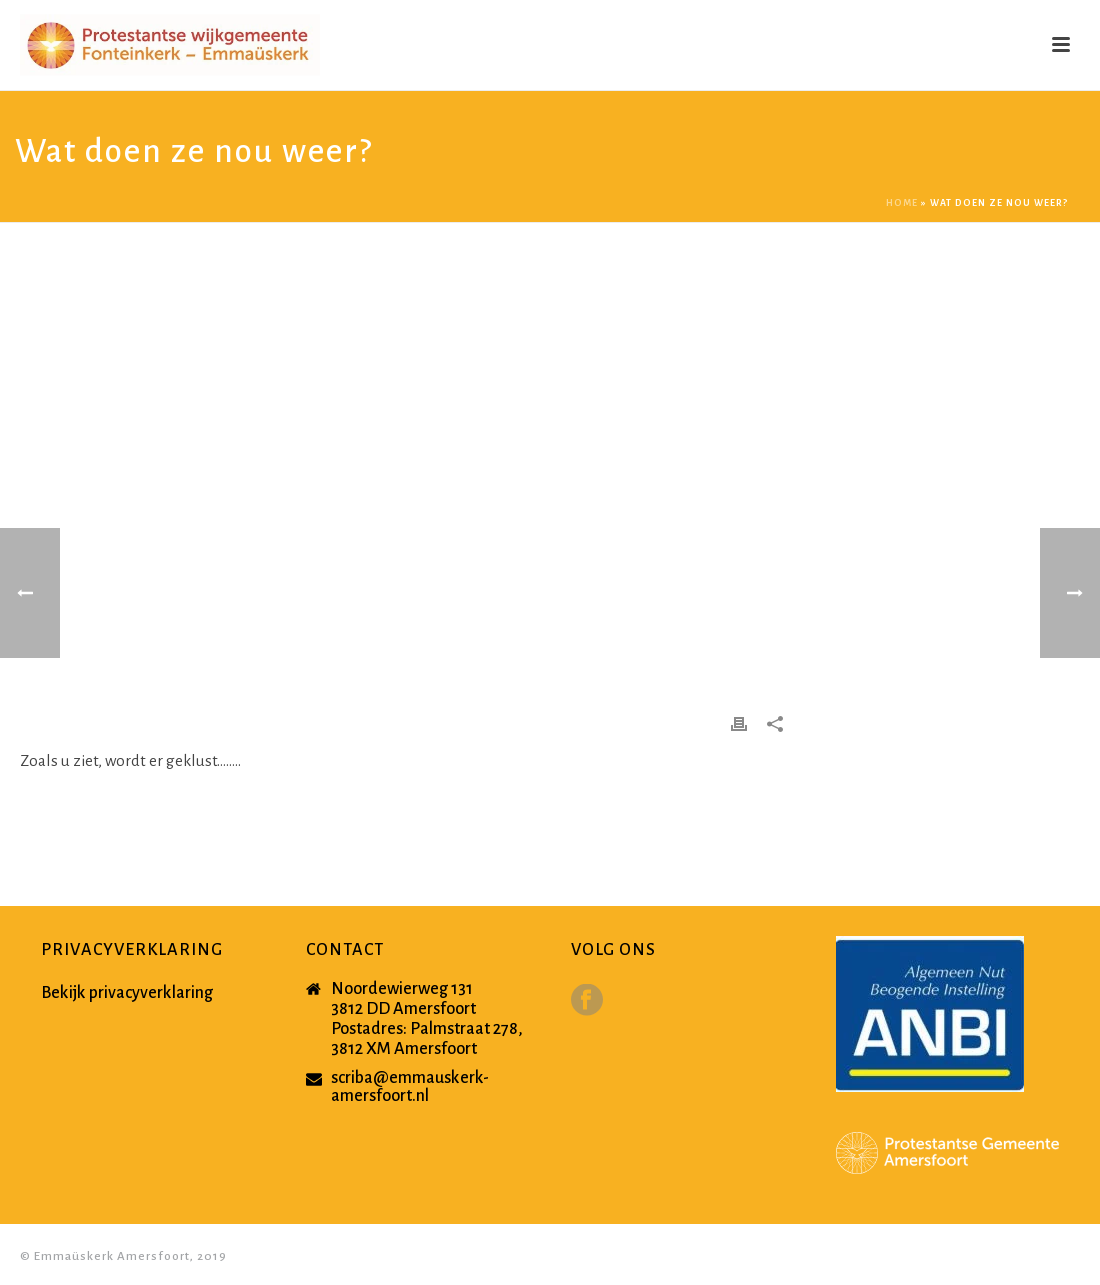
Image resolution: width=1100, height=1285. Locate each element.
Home (902, 203)
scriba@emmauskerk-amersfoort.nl (410, 1087)
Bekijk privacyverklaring (127, 993)
